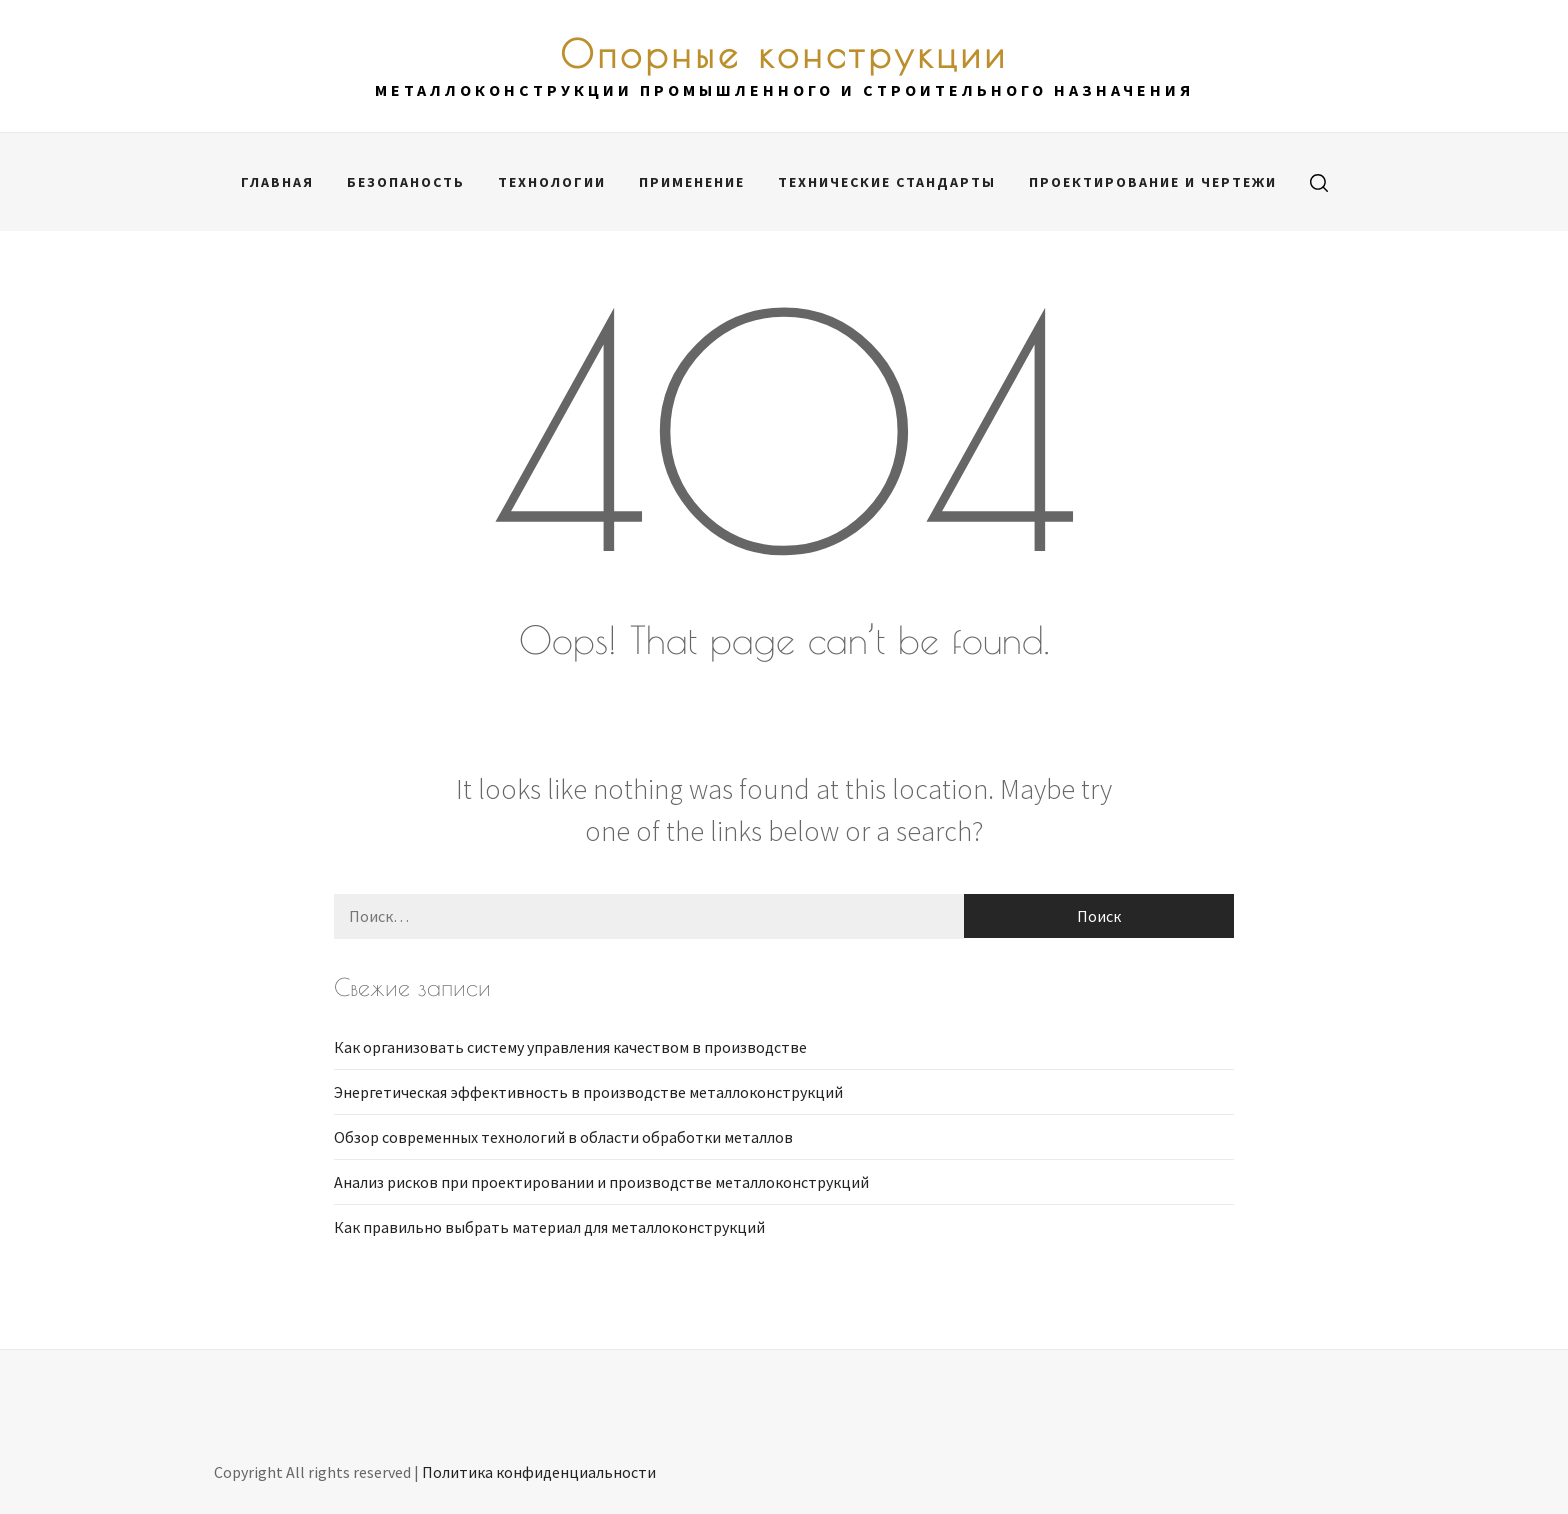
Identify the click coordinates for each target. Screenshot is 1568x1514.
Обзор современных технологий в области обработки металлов (563, 1137)
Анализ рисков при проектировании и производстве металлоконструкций (601, 1182)
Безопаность (406, 182)
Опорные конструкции (784, 53)
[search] (1319, 182)
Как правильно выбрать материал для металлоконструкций (549, 1227)
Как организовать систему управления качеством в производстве (570, 1047)
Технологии (552, 182)
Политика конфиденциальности (539, 1472)
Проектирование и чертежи (1153, 182)
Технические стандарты (887, 182)
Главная (277, 182)
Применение (692, 182)
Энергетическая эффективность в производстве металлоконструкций (588, 1092)
